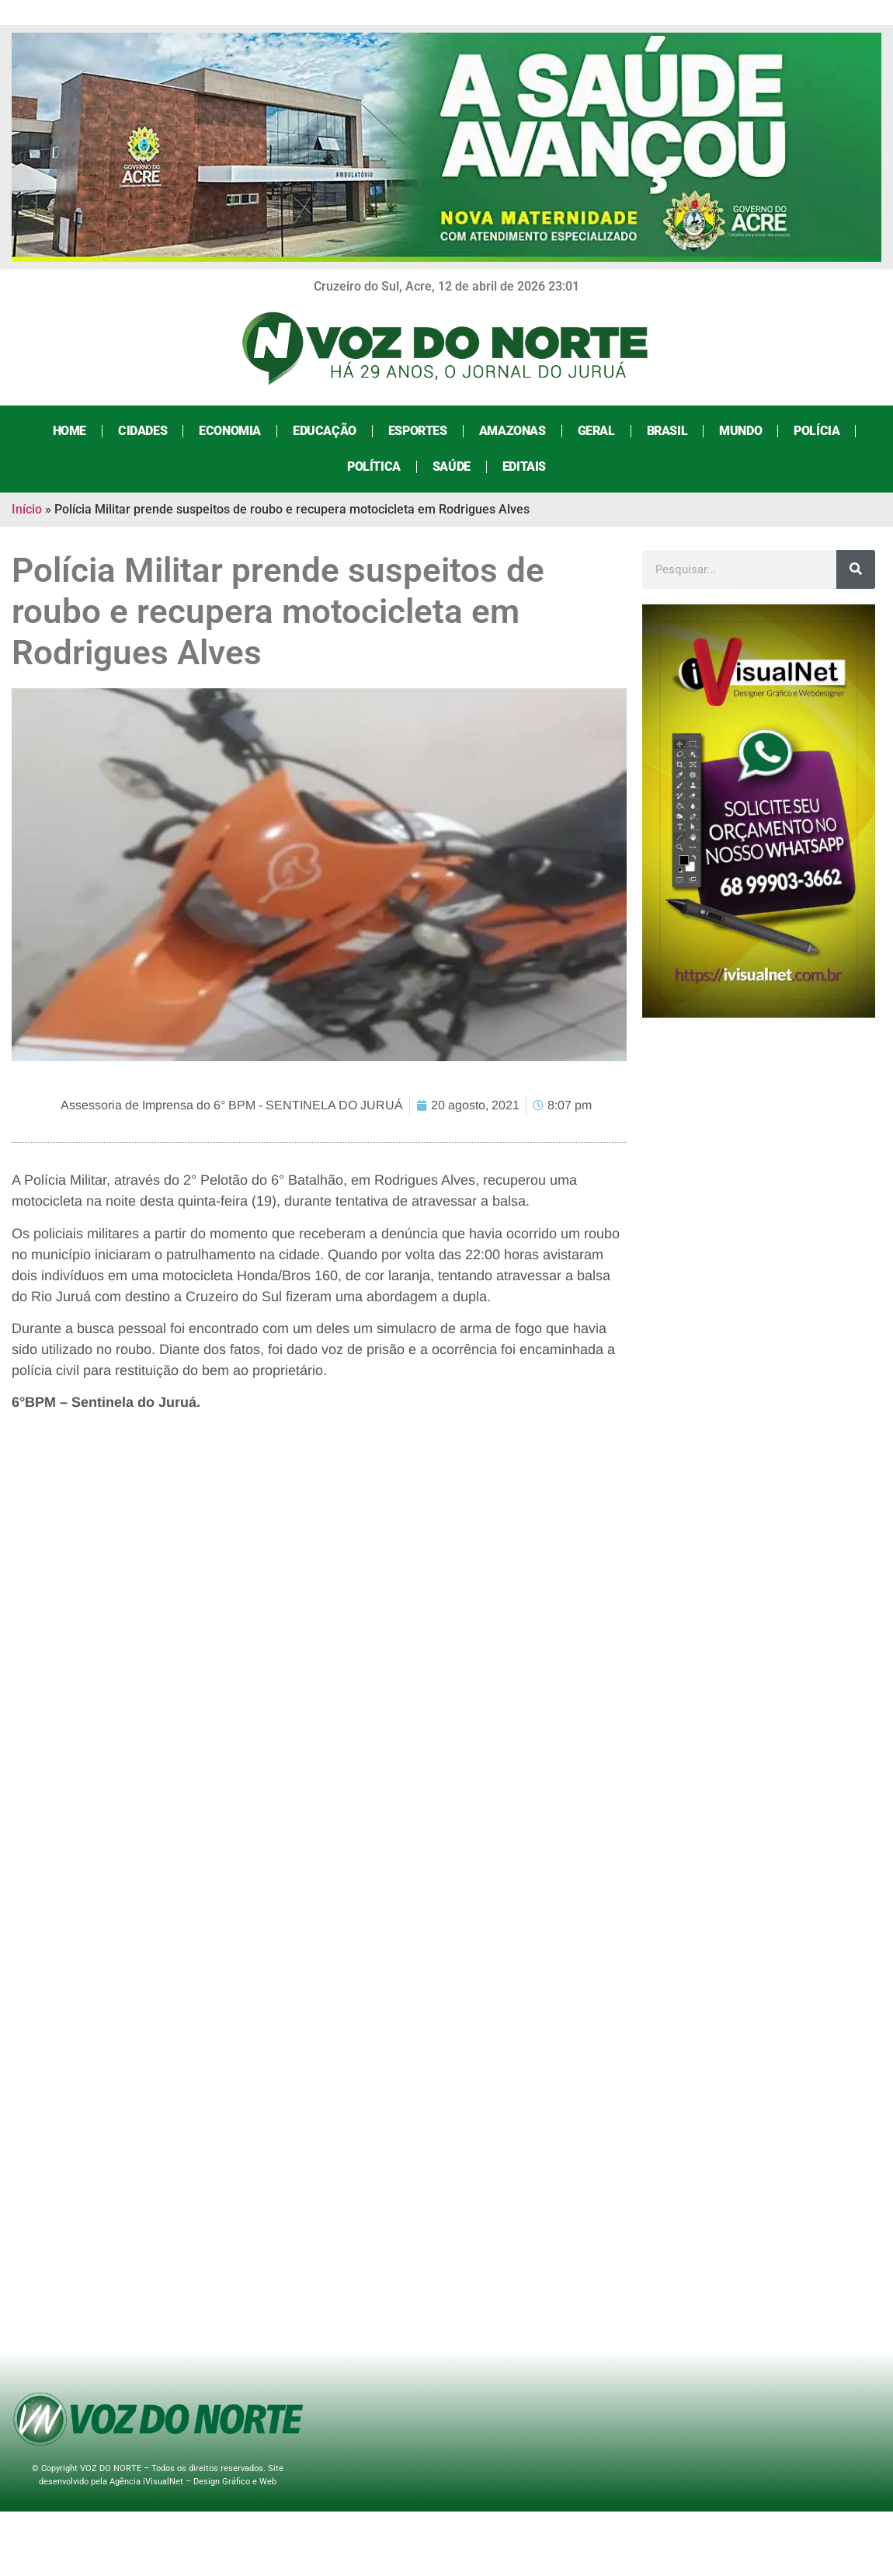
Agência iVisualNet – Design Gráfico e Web (192, 2482)
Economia (230, 430)
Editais (524, 466)
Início (27, 509)
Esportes (417, 430)
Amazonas (512, 430)
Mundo (740, 430)
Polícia (816, 430)
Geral (596, 430)
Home (69, 430)
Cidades (142, 430)
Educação (324, 430)
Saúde (452, 466)
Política (374, 466)
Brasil (667, 430)
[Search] (855, 569)
